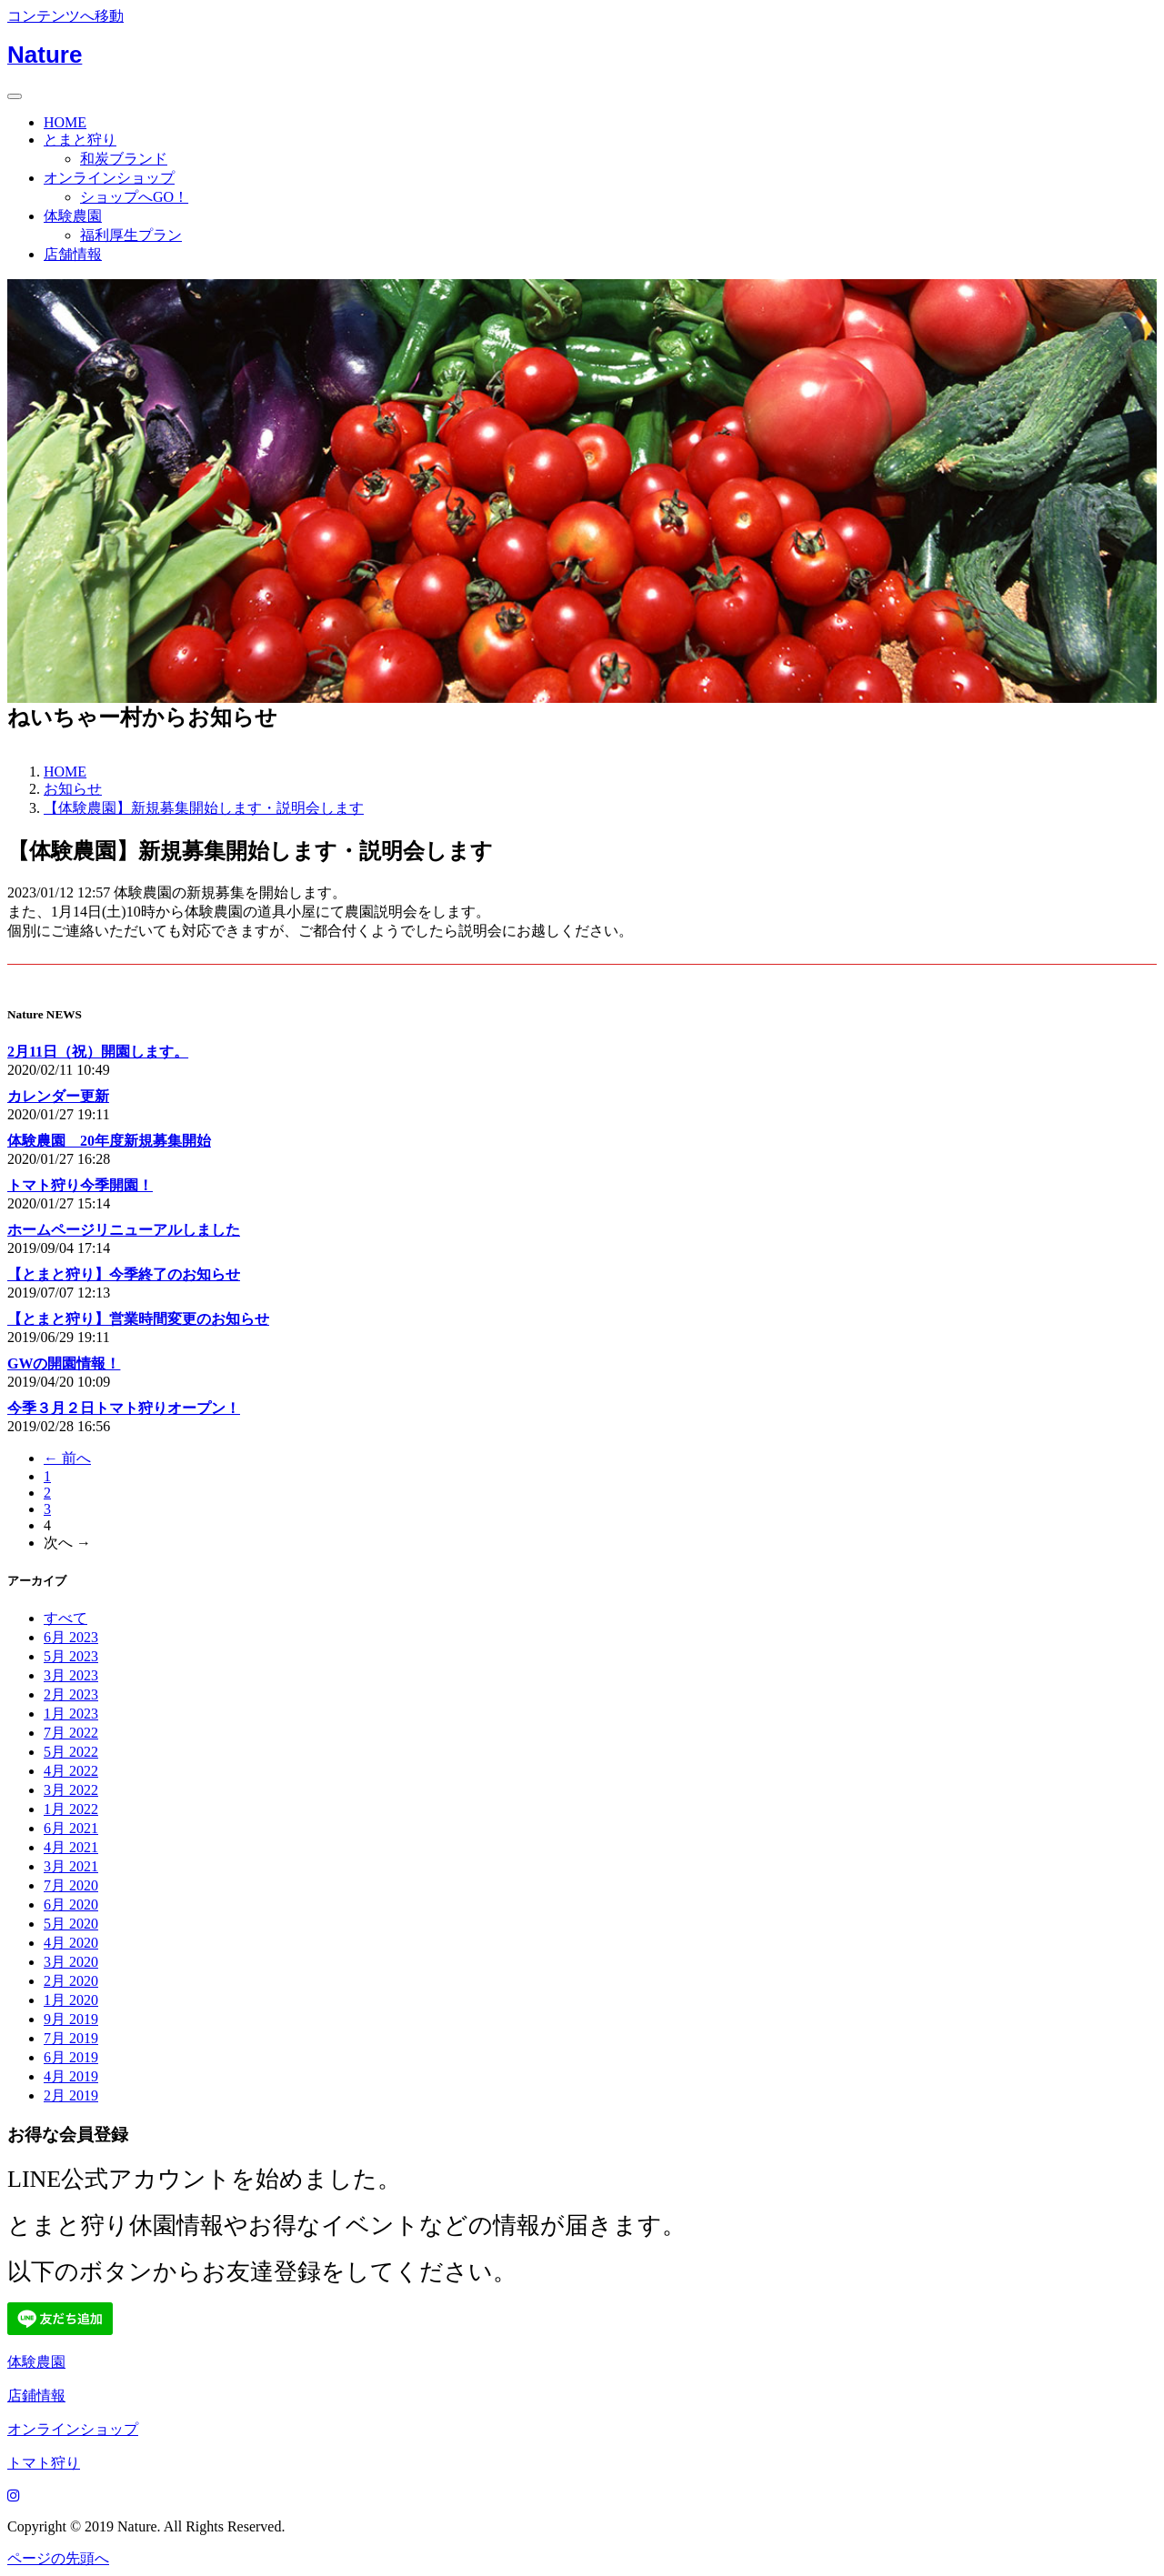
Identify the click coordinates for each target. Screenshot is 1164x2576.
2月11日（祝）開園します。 (97, 1051)
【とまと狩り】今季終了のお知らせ (123, 1274)
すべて (65, 1618)
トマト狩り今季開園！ (80, 1185)
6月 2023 (71, 1637)
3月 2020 (71, 1962)
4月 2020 (71, 1942)
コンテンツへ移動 (65, 16)
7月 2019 (71, 2038)
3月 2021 (71, 1866)
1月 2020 (71, 2000)
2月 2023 (71, 1694)
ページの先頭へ (58, 2558)
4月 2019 (71, 2076)
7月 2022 (71, 1732)
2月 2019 (71, 2095)
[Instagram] (13, 2495)
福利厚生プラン (131, 235)
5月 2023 (71, 1656)
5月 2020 (71, 1923)
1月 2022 (71, 1809)
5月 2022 (71, 1751)
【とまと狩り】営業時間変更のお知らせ (138, 1319)
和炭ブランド (123, 158)
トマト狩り (43, 2463)
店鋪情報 (36, 2395)
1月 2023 (71, 1713)
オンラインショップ (109, 177)
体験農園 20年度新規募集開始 (109, 1140)
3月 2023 (71, 1675)
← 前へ (67, 1458)
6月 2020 (71, 1904)
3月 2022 (71, 1790)
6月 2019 (71, 2057)
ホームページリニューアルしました (123, 1230)
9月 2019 (71, 2019)
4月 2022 (71, 1771)
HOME (65, 122)
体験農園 (73, 216)
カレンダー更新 (58, 1096)
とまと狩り (80, 139)
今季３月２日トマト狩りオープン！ (123, 1408)
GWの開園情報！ (63, 1363)
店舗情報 (73, 254)
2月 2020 (71, 1981)
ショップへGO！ (134, 197)
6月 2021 (71, 1828)
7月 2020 (71, 1885)
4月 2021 (71, 1847)
